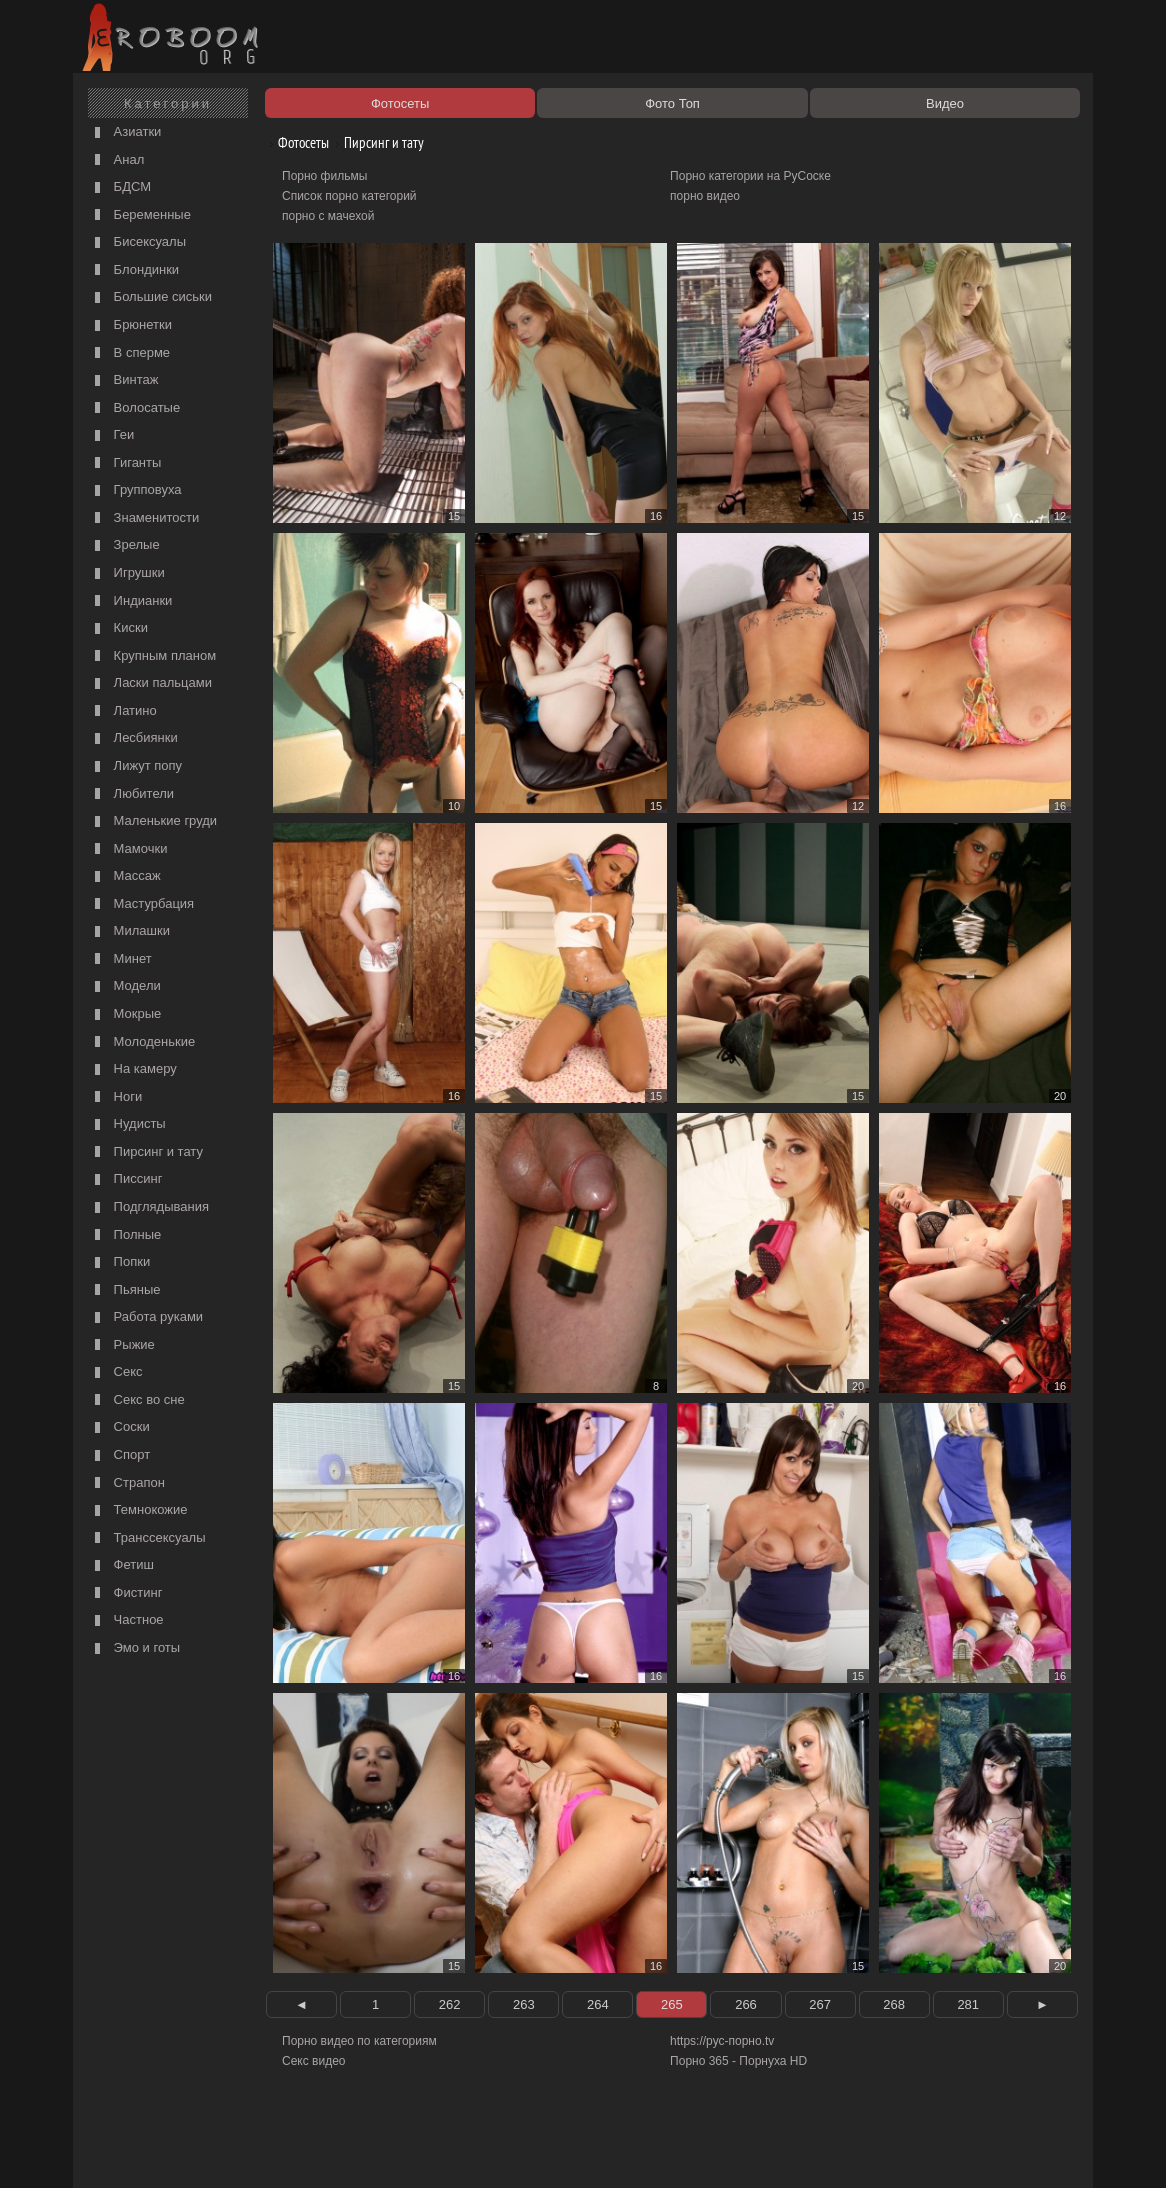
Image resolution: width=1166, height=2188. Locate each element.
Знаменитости (144, 518)
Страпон (127, 1483)
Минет (121, 959)
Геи (112, 435)
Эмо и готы (135, 1648)
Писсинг (126, 1179)
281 (968, 2004)
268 (894, 2004)
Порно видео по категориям (359, 2041)
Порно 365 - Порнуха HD (738, 2061)
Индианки (131, 601)
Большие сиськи (151, 297)
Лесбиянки (134, 738)
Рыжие (122, 1345)
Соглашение (356, 2150)
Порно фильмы (324, 176)
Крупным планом (153, 656)
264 (598, 2004)
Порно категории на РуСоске (750, 176)
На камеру (133, 1069)
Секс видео (314, 2061)
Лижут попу (136, 766)
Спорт (120, 1455)
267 (820, 2004)
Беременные (140, 215)
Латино (123, 711)
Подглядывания (149, 1207)
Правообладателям (261, 2150)
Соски (120, 1427)
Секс (116, 1372)
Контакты (425, 2150)
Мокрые (125, 1014)
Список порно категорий (349, 196)
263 (524, 2004)
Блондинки (134, 270)
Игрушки (127, 573)
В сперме (130, 353)
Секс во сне (137, 1400)
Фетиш (122, 1565)
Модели (125, 986)
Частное (127, 1620)
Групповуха (136, 490)
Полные (125, 1235)
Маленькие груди (153, 821)
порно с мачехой (328, 216)
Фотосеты (296, 142)
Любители (132, 794)
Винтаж (124, 380)
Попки (120, 1262)
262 (450, 2004)
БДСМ (120, 187)
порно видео (705, 196)
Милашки (130, 931)
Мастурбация (142, 904)
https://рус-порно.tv (722, 2041)
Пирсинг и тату (146, 1152)
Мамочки (128, 849)
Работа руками (146, 1317)
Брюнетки (131, 325)
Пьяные (125, 1290)
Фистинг (126, 1593)
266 (746, 2004)
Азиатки (125, 132)
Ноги (116, 1097)
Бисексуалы (138, 242)
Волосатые (135, 408)
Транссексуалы (148, 1538)
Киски (119, 628)
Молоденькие (142, 1042)
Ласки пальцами (151, 683)
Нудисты (128, 1124)
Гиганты (125, 463)
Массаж (125, 876)
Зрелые (125, 545)
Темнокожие (139, 1510)
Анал (117, 160)
